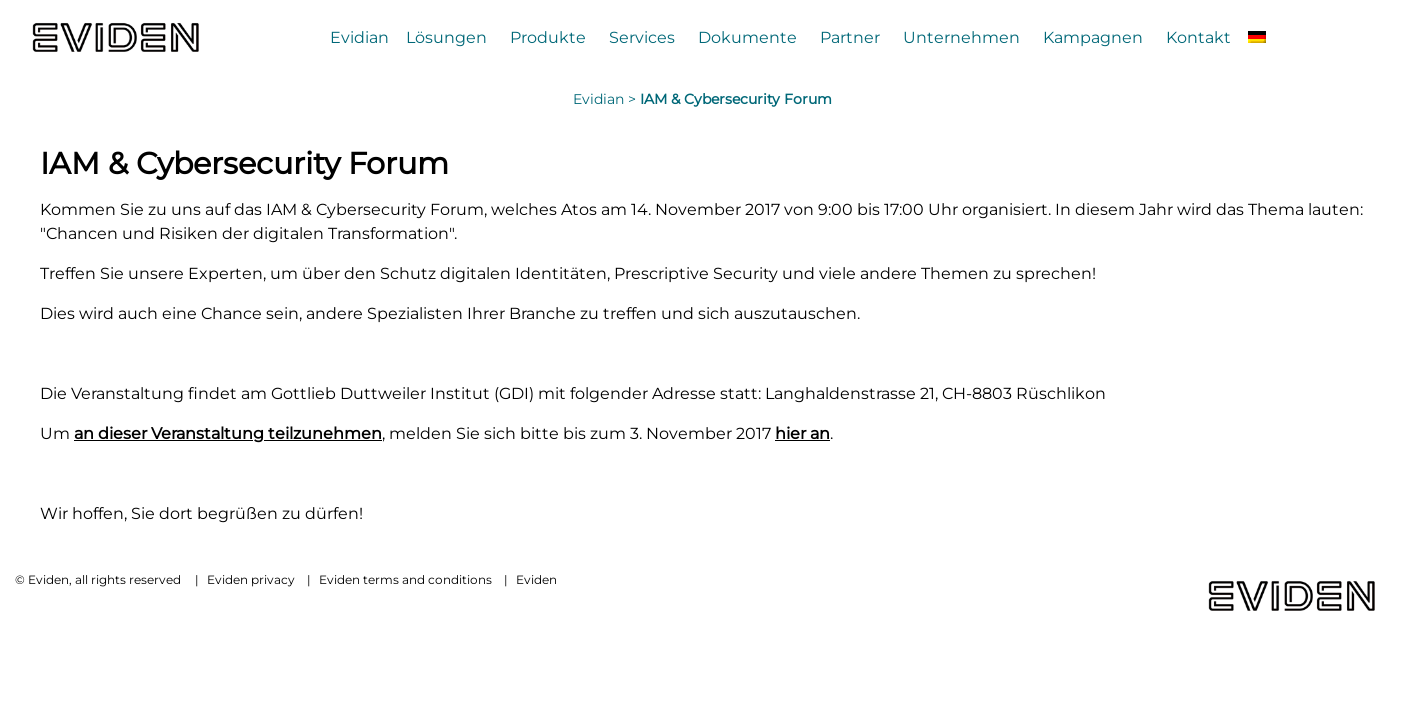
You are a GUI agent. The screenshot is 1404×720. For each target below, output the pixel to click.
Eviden (536, 579)
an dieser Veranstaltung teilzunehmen (228, 433)
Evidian (359, 37)
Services (642, 37)
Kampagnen (1093, 37)
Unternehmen (961, 37)
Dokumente (747, 37)
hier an (802, 433)
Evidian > (606, 99)
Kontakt (1198, 37)
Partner (850, 37)
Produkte (548, 37)
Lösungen (446, 37)
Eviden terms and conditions (405, 579)
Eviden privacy (251, 579)
